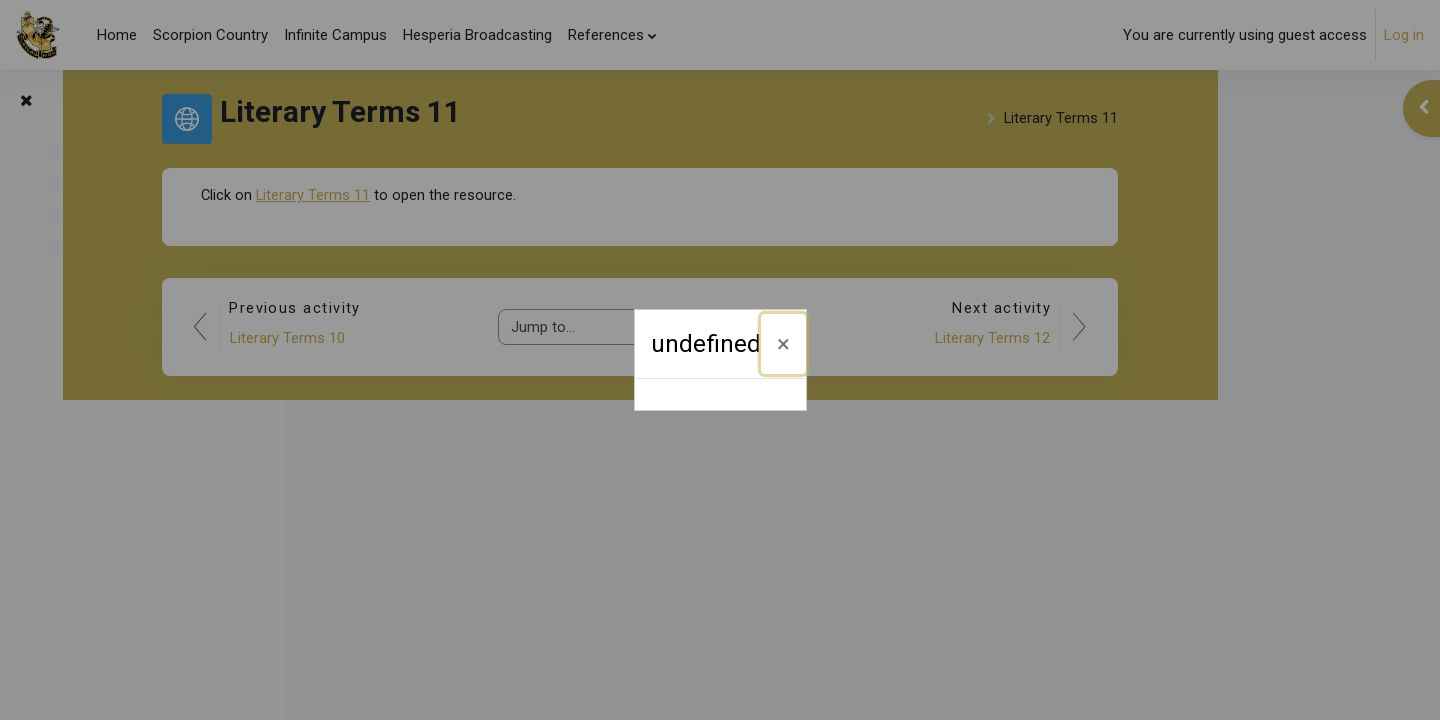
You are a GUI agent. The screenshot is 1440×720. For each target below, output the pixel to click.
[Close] (783, 344)
